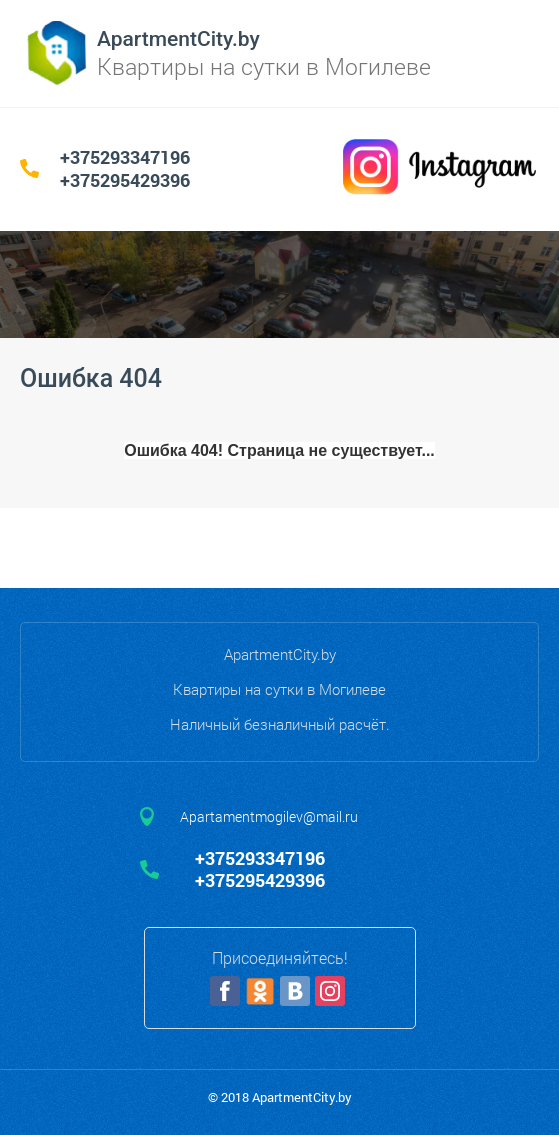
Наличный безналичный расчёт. (280, 724)
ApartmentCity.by (178, 39)
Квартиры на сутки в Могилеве (279, 689)
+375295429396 (125, 180)
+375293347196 (125, 157)
